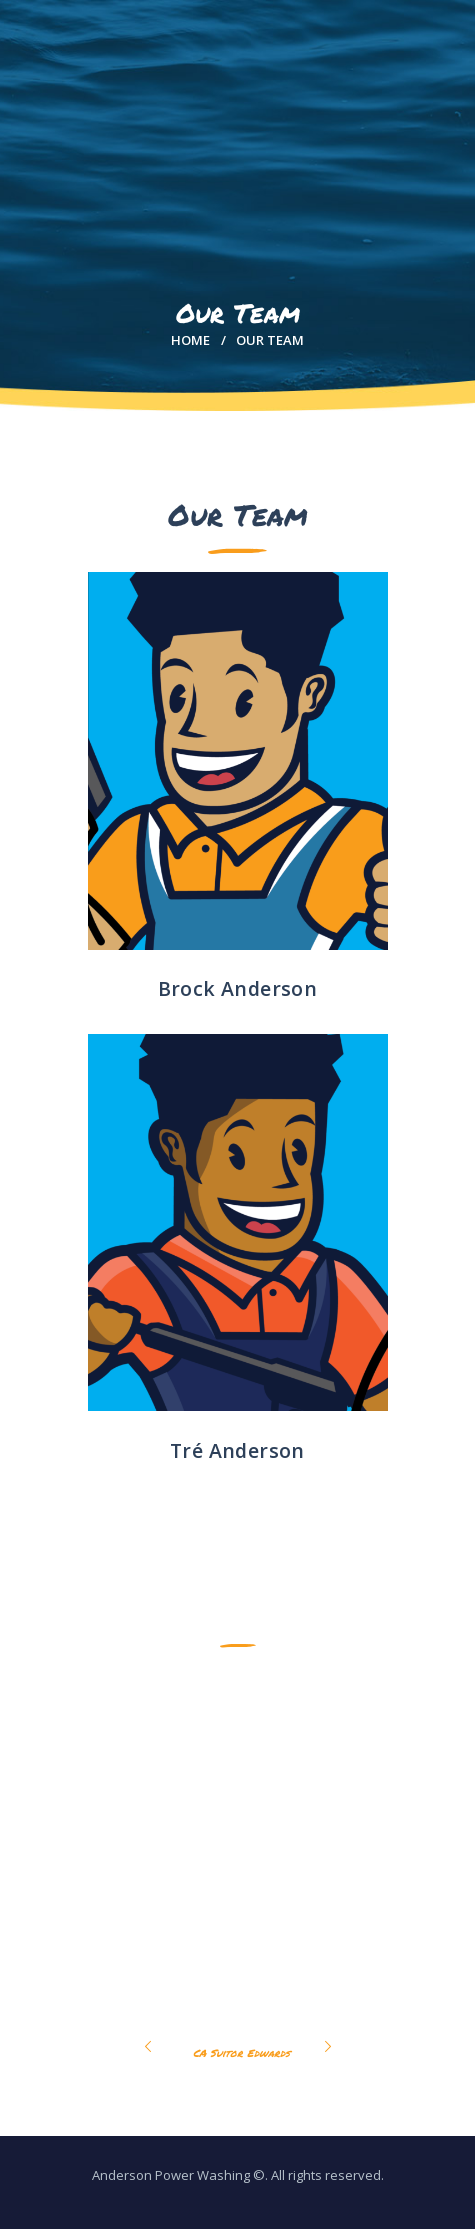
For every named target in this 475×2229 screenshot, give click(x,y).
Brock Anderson (238, 988)
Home (190, 340)
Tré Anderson (237, 1450)
